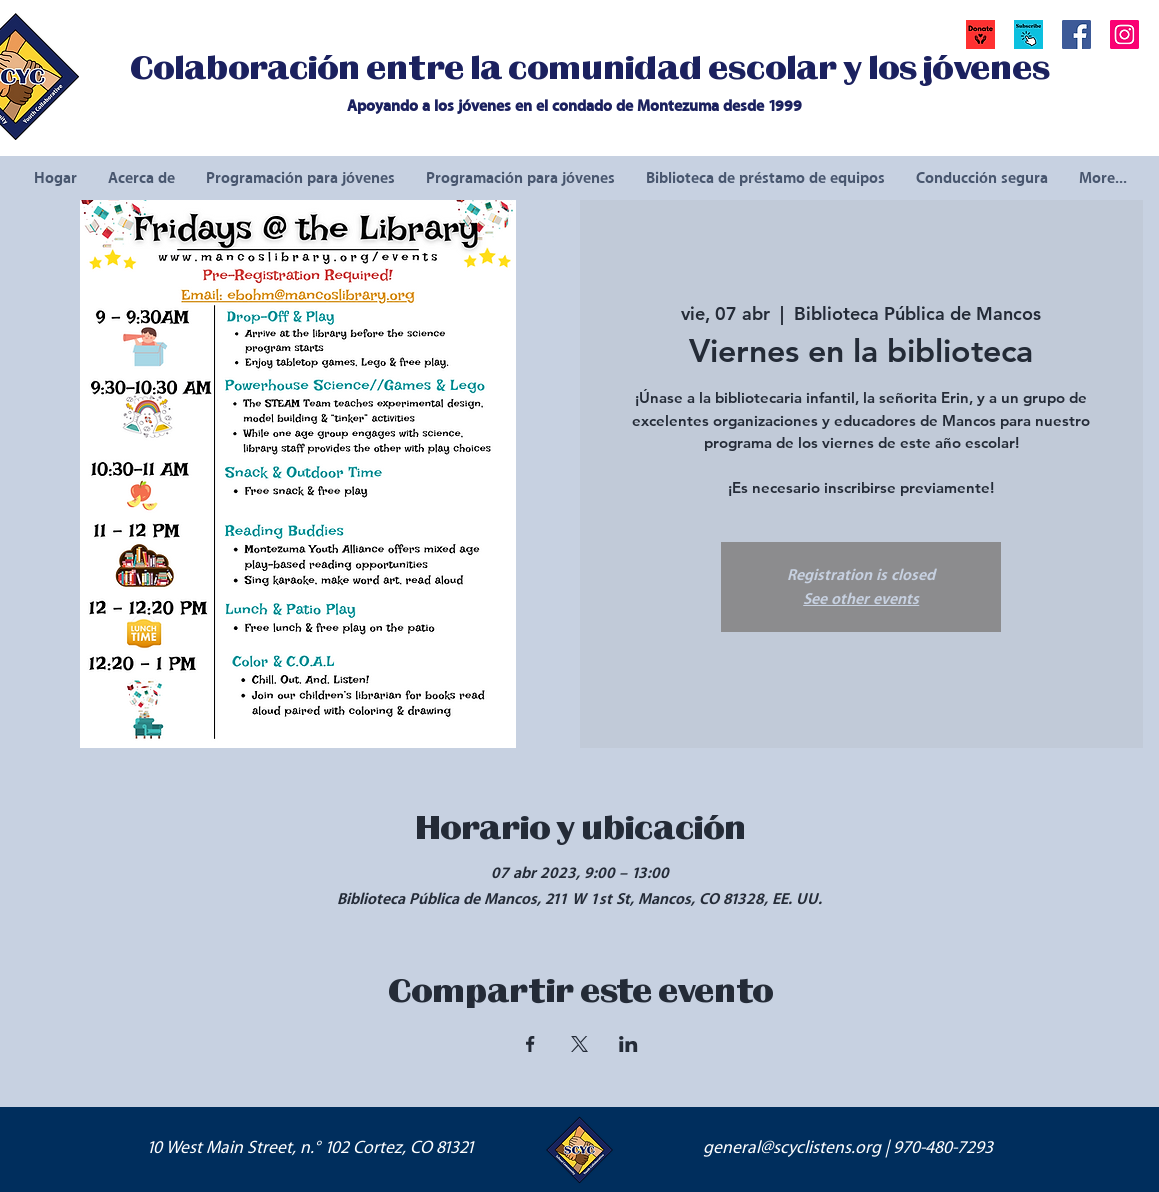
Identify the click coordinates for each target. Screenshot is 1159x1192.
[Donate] (980, 34)
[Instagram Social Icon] (1124, 34)
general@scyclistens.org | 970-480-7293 (848, 1148)
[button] (1028, 34)
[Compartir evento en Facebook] (530, 1044)
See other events (861, 599)
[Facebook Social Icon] (1076, 34)
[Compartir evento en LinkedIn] (628, 1044)
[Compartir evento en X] (579, 1044)
